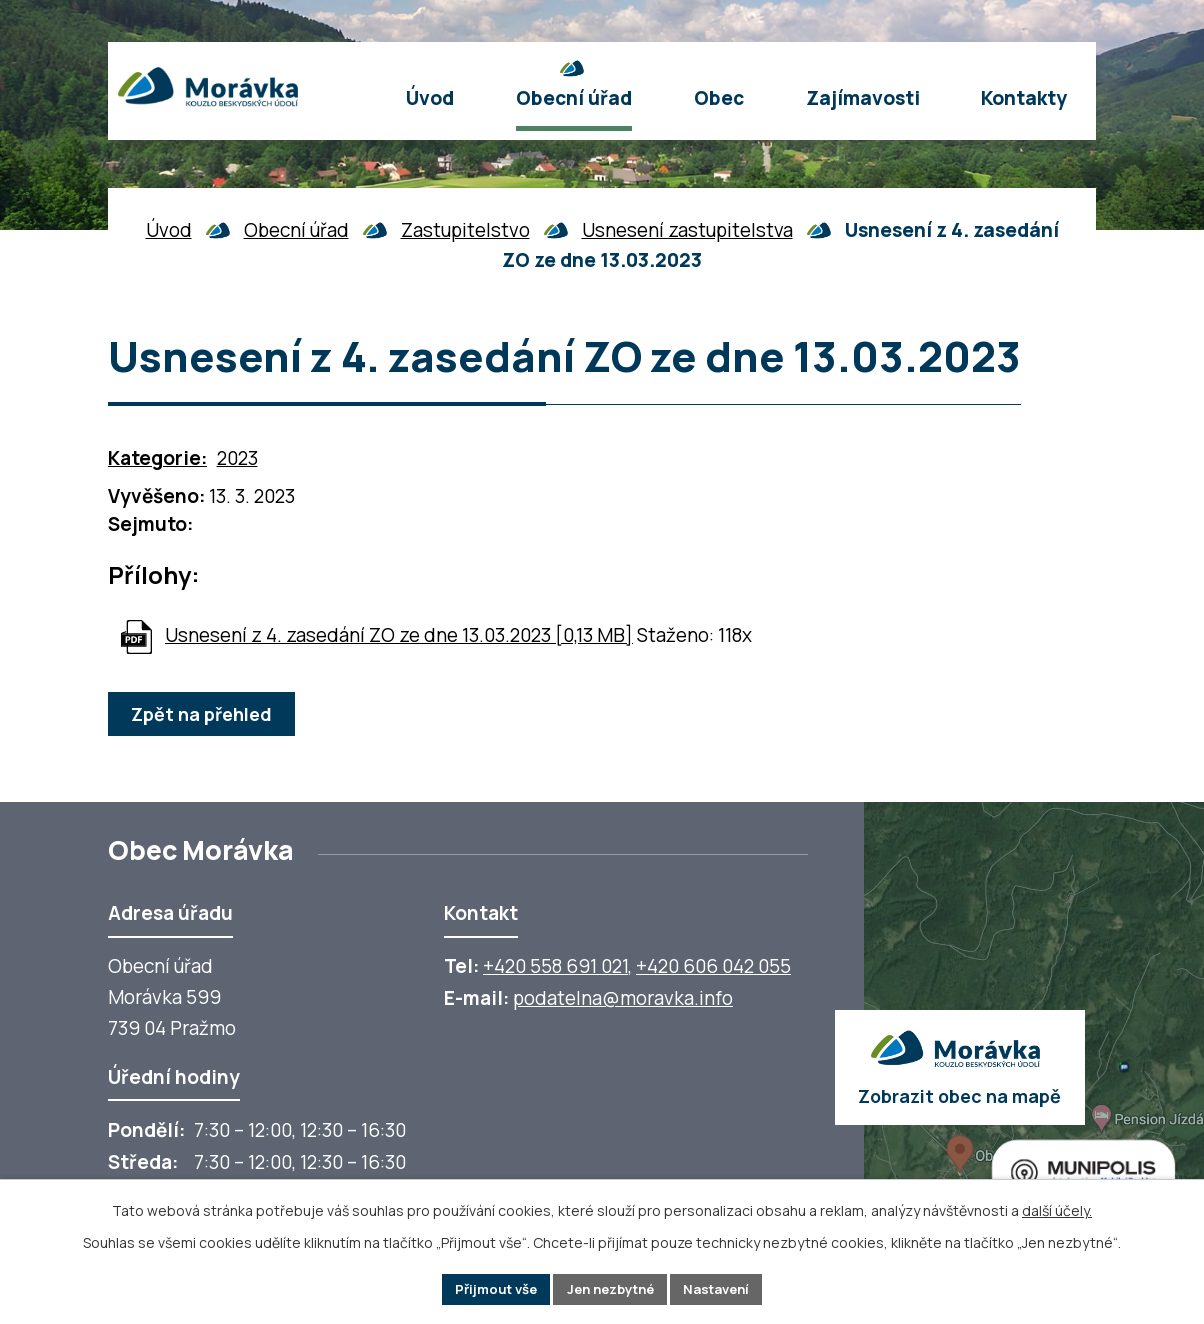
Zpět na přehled (205, 714)
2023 (237, 458)
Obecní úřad (296, 230)
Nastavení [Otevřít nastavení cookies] (726, 1288)
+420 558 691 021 (555, 966)
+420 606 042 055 (713, 966)
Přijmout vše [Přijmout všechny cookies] (486, 1288)
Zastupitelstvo (465, 230)
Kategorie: (157, 458)
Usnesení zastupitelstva (687, 230)
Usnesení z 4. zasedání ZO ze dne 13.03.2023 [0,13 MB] (399, 635)
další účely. (1057, 1208)
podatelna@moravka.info (623, 998)
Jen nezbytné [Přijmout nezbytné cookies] (610, 1288)
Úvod (169, 230)
